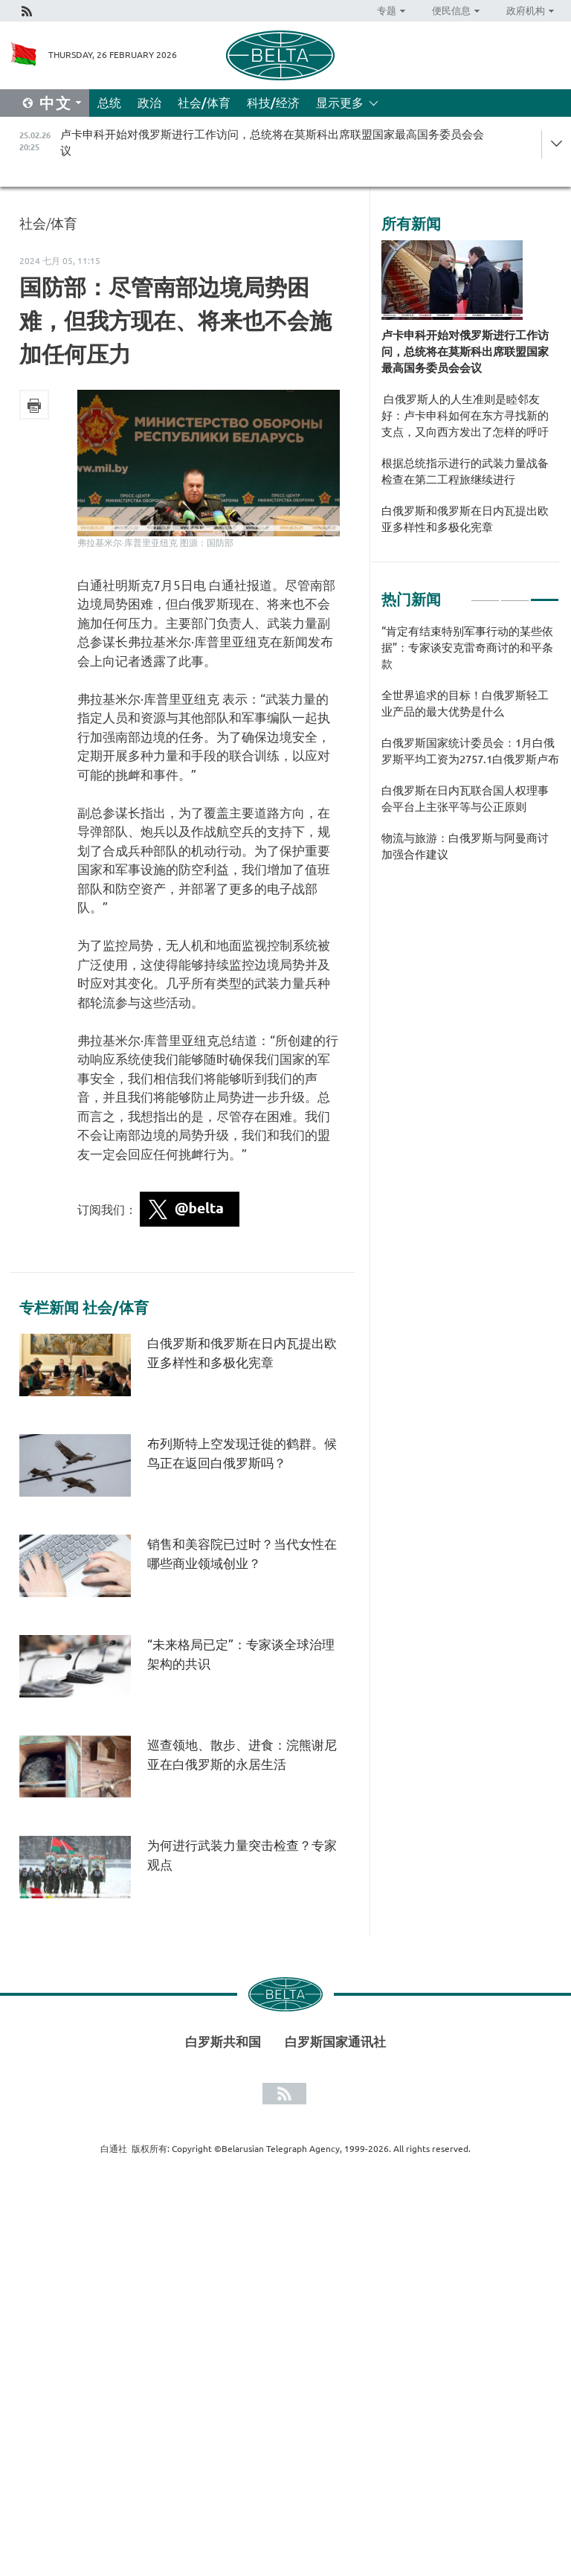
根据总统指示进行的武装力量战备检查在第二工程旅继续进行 (465, 471)
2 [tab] (515, 593)
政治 (149, 102)
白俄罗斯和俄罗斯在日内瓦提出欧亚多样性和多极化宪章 (465, 518)
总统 (109, 102)
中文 (55, 103)
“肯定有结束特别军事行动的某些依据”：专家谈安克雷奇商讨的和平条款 (467, 647)
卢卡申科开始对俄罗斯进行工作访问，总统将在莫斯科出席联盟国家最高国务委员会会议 (465, 351)
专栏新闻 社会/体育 (84, 1307)
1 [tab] (485, 593)
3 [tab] (544, 593)
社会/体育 (204, 102)
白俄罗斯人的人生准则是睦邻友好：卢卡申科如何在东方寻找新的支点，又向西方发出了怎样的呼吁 (465, 415)
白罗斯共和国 (223, 2041)
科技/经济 (273, 102)
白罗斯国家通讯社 (335, 2041)
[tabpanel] (470, 750)
